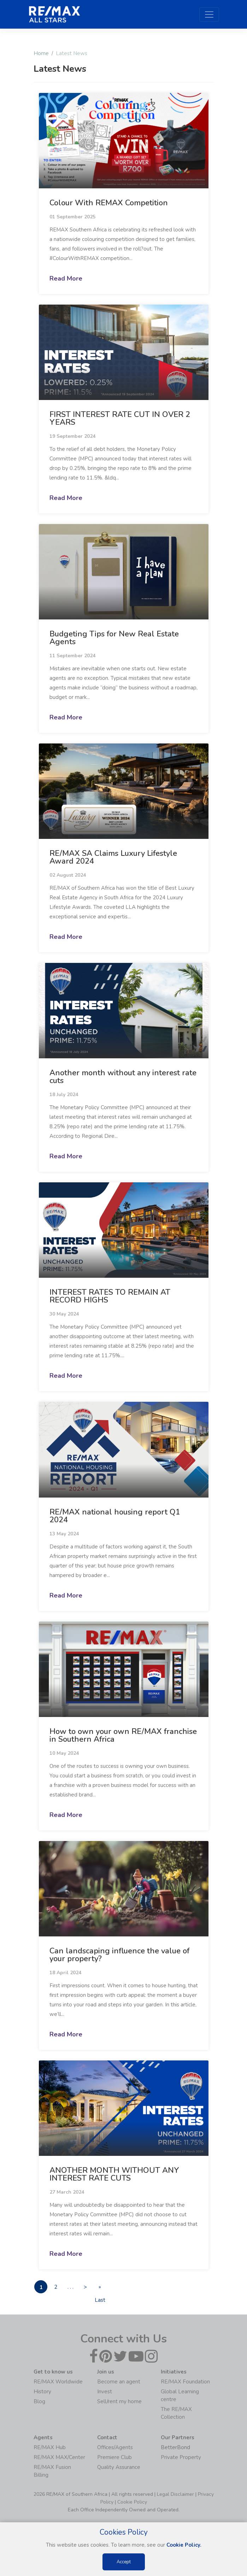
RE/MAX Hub (50, 2447)
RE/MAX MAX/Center (59, 2457)
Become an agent (118, 2382)
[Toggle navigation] (209, 14)
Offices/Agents (115, 2447)
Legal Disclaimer (175, 2494)
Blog (39, 2401)
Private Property (181, 2457)
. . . (74, 2287)
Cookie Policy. (183, 2544)
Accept (124, 2562)
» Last (106, 2289)
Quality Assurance (118, 2467)
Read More (65, 278)
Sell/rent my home (119, 2401)
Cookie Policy (132, 2502)
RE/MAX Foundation (185, 2382)
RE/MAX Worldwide (58, 2382)
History (42, 2391)
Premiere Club (114, 2457)
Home (41, 53)
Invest (104, 2391)
